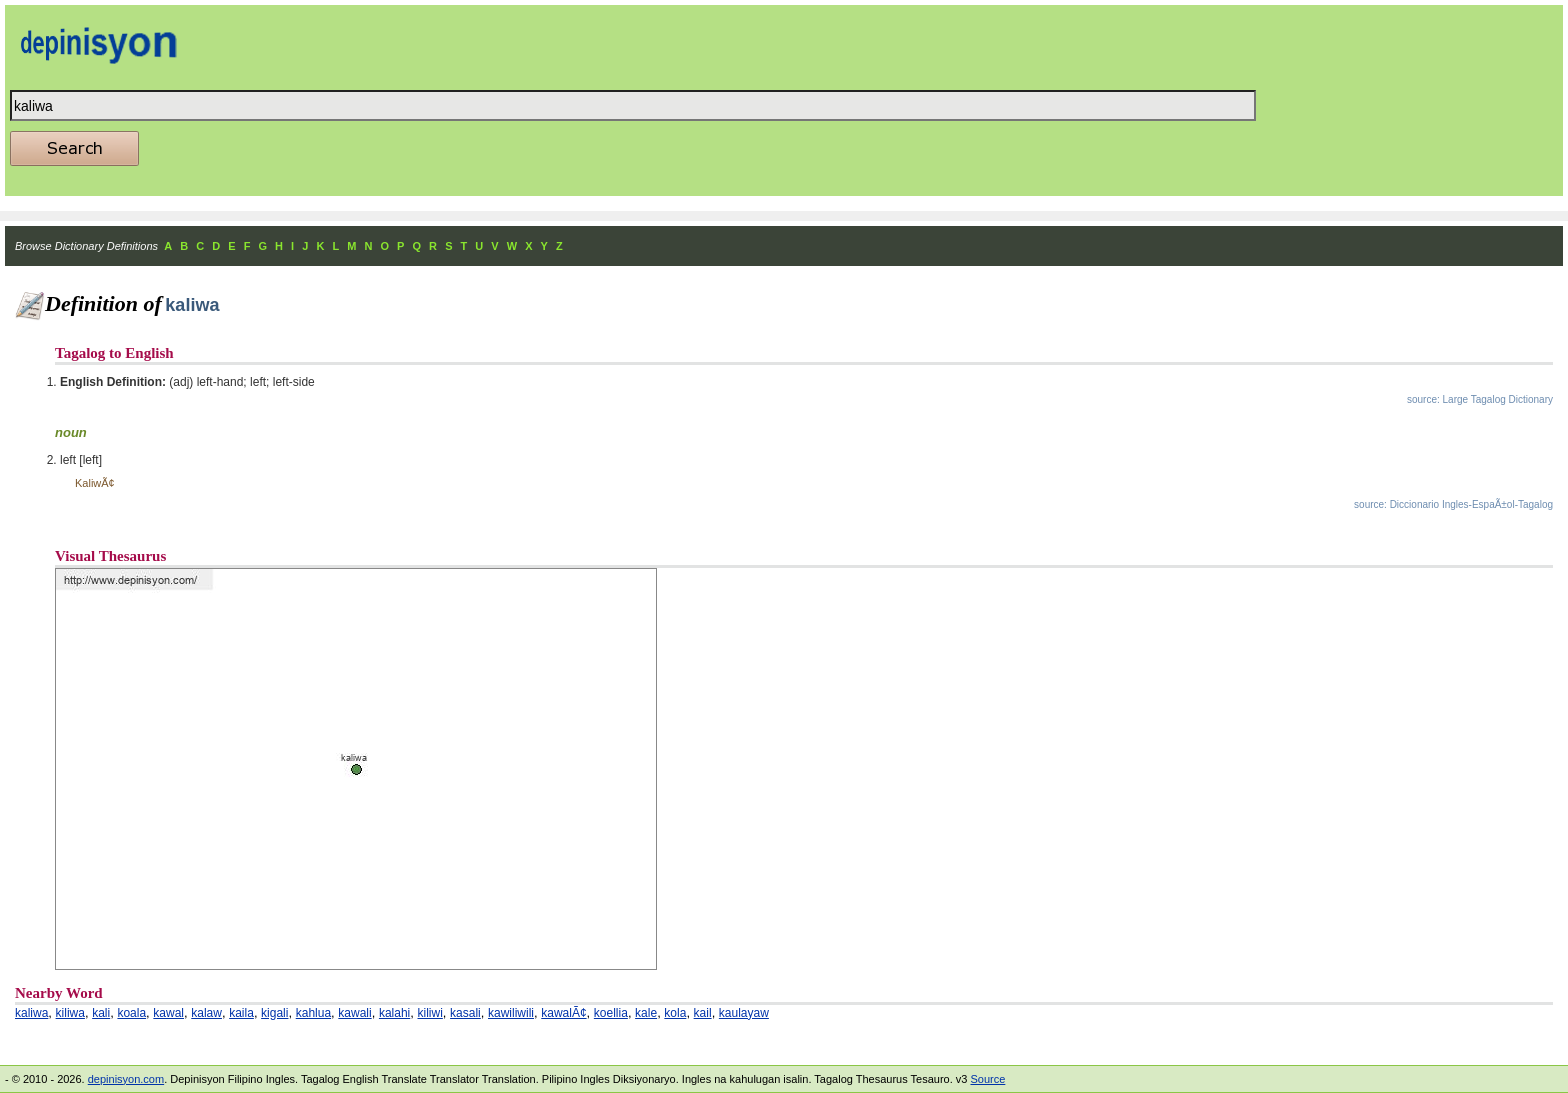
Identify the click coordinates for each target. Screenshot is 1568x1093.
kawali (354, 1013)
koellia (611, 1013)
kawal (168, 1013)
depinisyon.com (126, 1079)
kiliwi (430, 1013)
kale (646, 1013)
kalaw (206, 1013)
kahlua (313, 1013)
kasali (465, 1013)
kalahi (394, 1013)
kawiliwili (511, 1013)
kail (703, 1013)
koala (131, 1013)
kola (675, 1013)
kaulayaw (744, 1013)
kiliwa (70, 1013)
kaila (241, 1013)
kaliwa (31, 1013)
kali (101, 1013)
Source (987, 1079)
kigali (274, 1013)
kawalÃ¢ (563, 1013)
